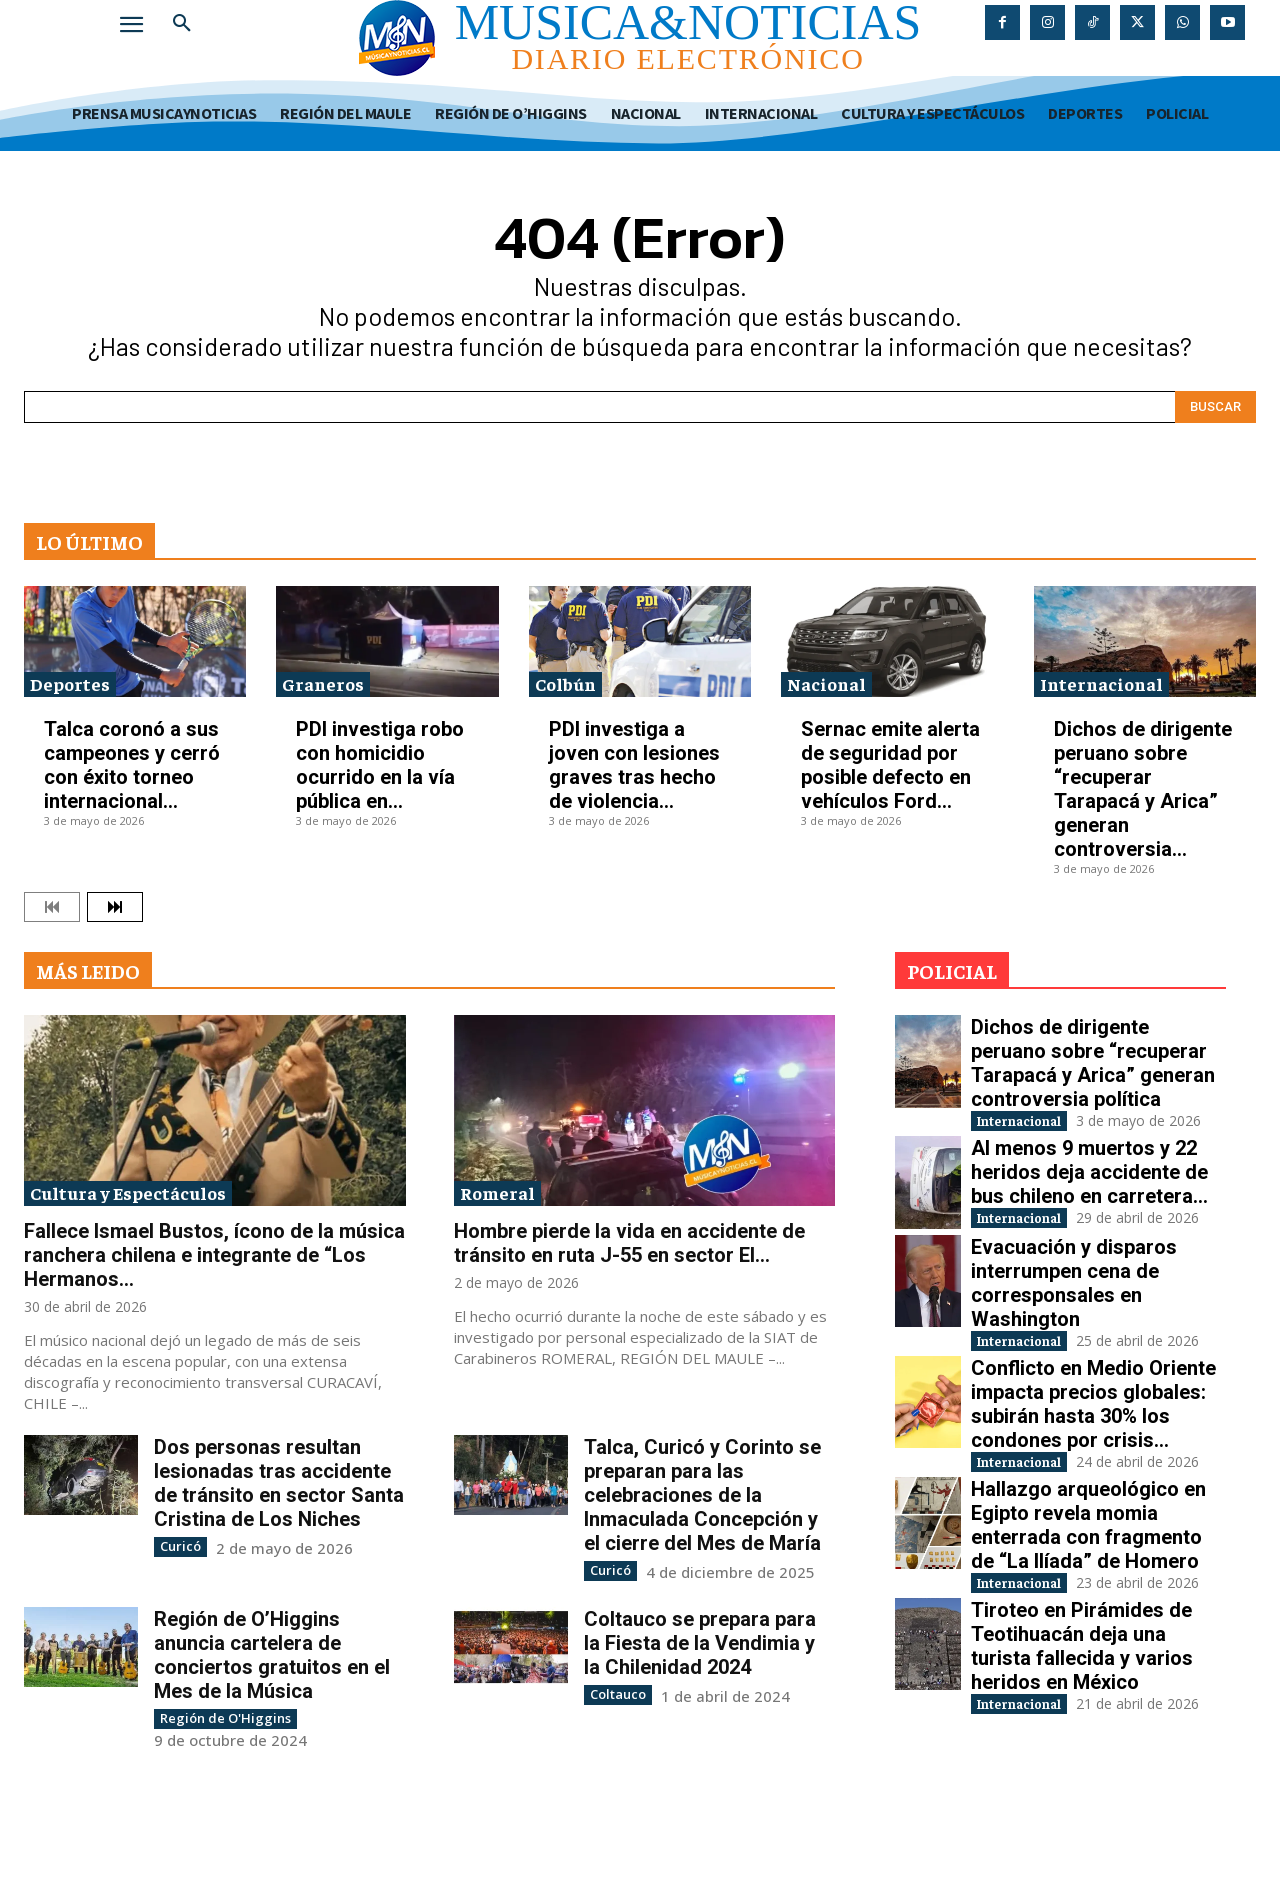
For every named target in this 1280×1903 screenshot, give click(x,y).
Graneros (323, 683)
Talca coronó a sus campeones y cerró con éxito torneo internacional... (132, 765)
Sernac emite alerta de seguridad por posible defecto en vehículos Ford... (890, 765)
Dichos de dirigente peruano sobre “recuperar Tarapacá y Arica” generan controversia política (1093, 1063)
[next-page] (115, 907)
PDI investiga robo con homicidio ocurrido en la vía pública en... (380, 765)
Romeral (497, 1192)
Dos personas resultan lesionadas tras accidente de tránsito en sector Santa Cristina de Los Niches (279, 1483)
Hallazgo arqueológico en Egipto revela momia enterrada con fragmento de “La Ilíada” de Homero (1088, 1610)
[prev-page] (52, 907)
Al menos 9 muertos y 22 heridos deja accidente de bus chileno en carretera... (1089, 1194)
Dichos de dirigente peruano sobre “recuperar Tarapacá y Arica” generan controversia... (1143, 789)
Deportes (70, 683)
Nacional (826, 683)
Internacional (1101, 683)
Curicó (178, 1545)
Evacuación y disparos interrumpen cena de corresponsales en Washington (1074, 1325)
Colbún (565, 683)
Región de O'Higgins (218, 1716)
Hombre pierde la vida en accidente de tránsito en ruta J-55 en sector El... (629, 1243)
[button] (182, 24)
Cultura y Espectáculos (128, 1192)
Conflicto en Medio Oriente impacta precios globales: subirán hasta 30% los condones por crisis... (1093, 1468)
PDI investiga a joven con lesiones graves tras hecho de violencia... (634, 765)
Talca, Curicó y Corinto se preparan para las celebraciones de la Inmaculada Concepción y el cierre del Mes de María (702, 1495)
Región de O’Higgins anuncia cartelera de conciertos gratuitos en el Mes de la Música (272, 1654)
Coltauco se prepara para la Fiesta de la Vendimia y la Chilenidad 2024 (700, 1642)
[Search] (1215, 407)
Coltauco (615, 1692)
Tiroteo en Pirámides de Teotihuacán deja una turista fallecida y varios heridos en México (1082, 1753)
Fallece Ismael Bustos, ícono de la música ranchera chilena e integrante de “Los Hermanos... (214, 1255)
